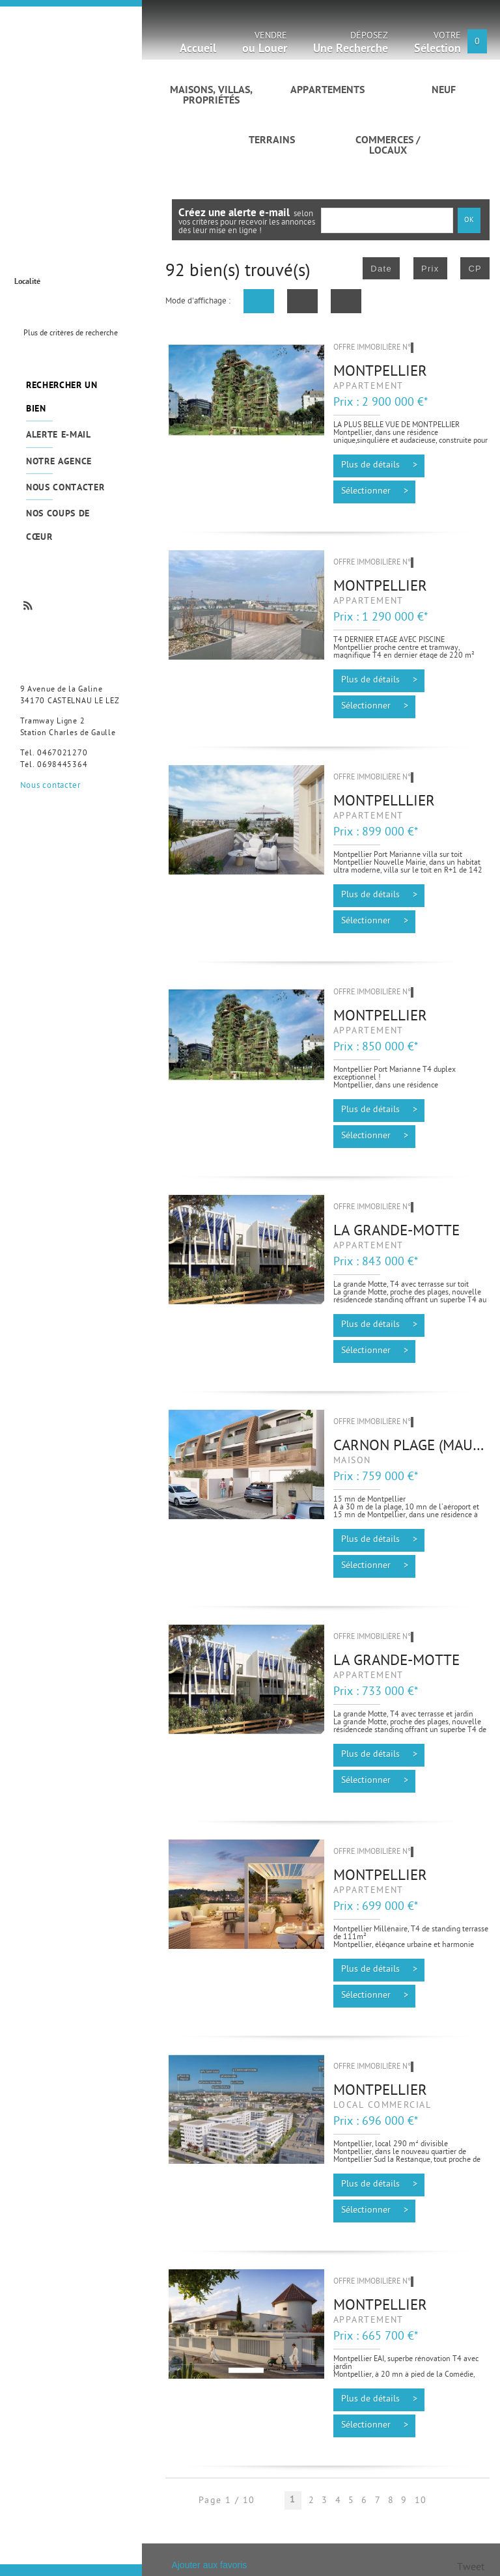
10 (421, 2501)
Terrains (272, 140)
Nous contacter (65, 488)
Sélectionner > (374, 491)
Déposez (350, 45)
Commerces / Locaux (388, 146)
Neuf (444, 90)
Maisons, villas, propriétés (211, 95)
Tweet (470, 2568)
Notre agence (59, 462)
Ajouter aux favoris (209, 2565)
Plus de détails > (379, 465)
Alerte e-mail (58, 435)
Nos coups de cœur (58, 525)
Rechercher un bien (62, 397)
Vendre (264, 45)
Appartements (327, 90)
